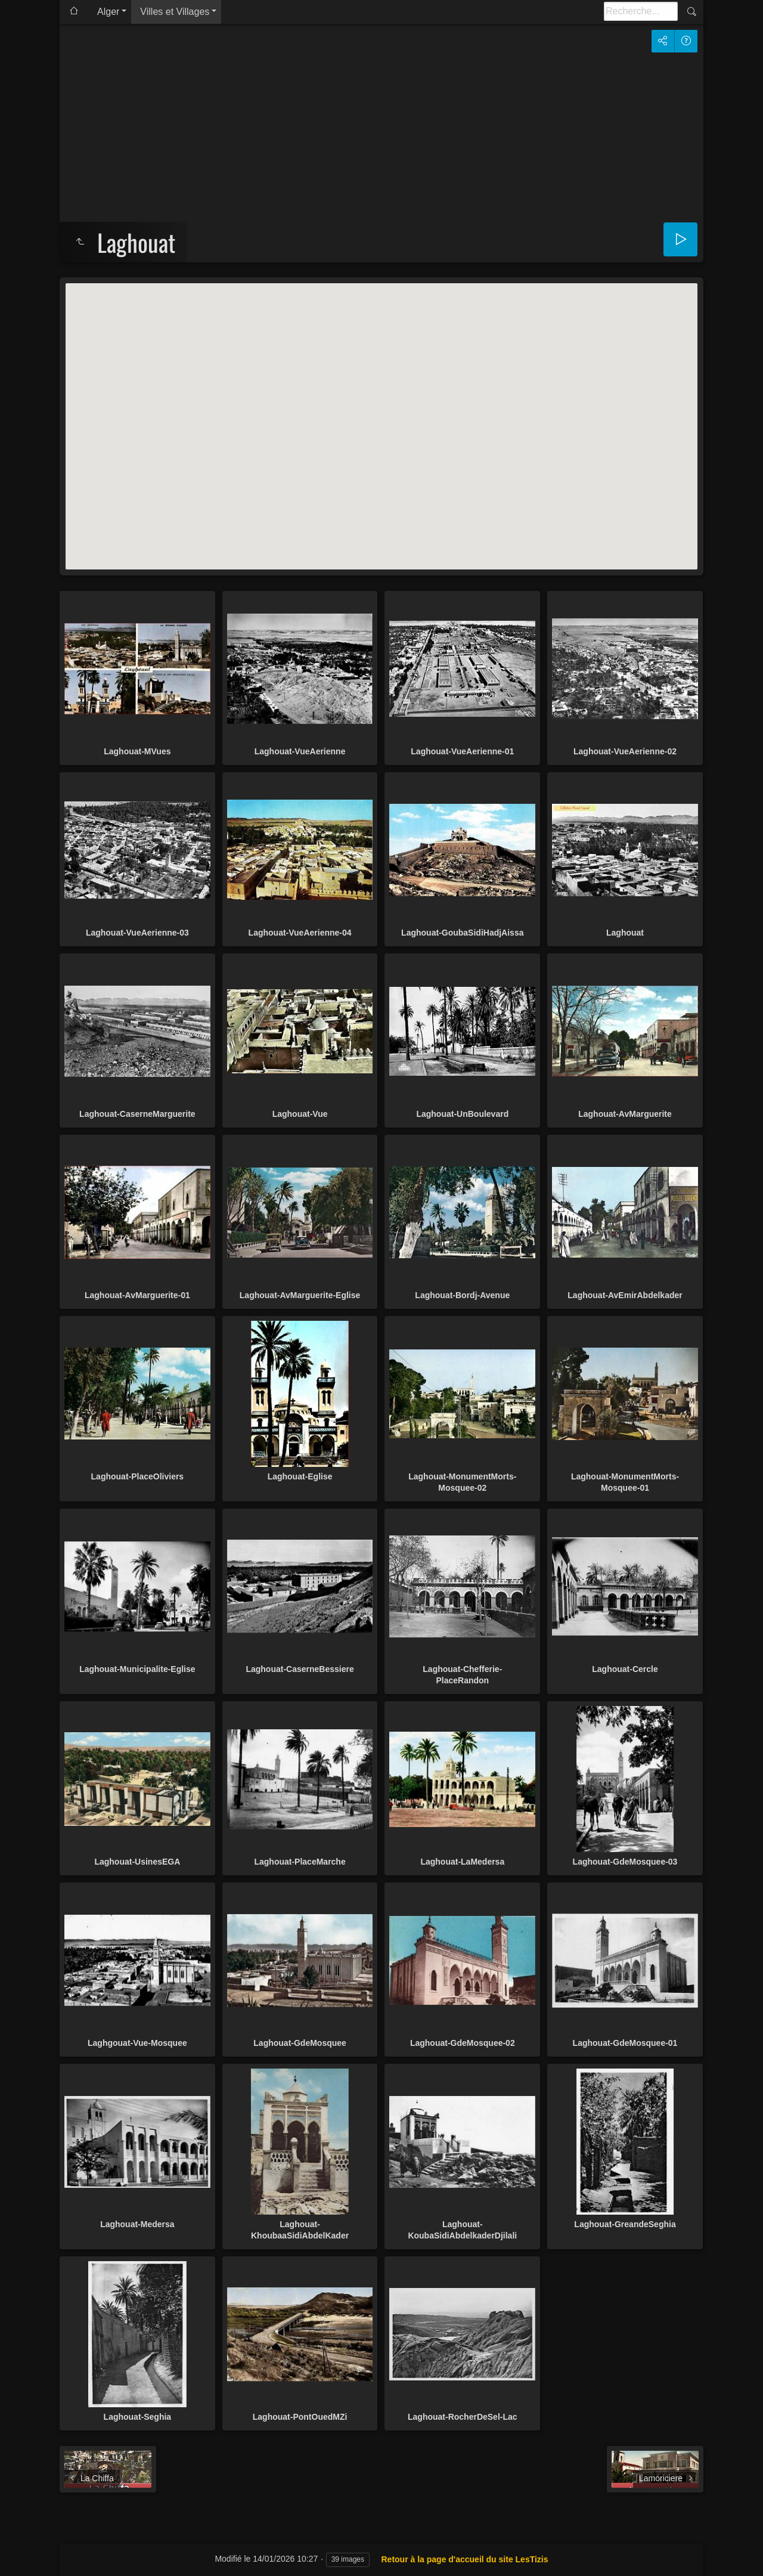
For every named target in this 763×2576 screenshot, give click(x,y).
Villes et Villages (174, 12)
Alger (108, 12)
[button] (381, 415)
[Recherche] (641, 11)
